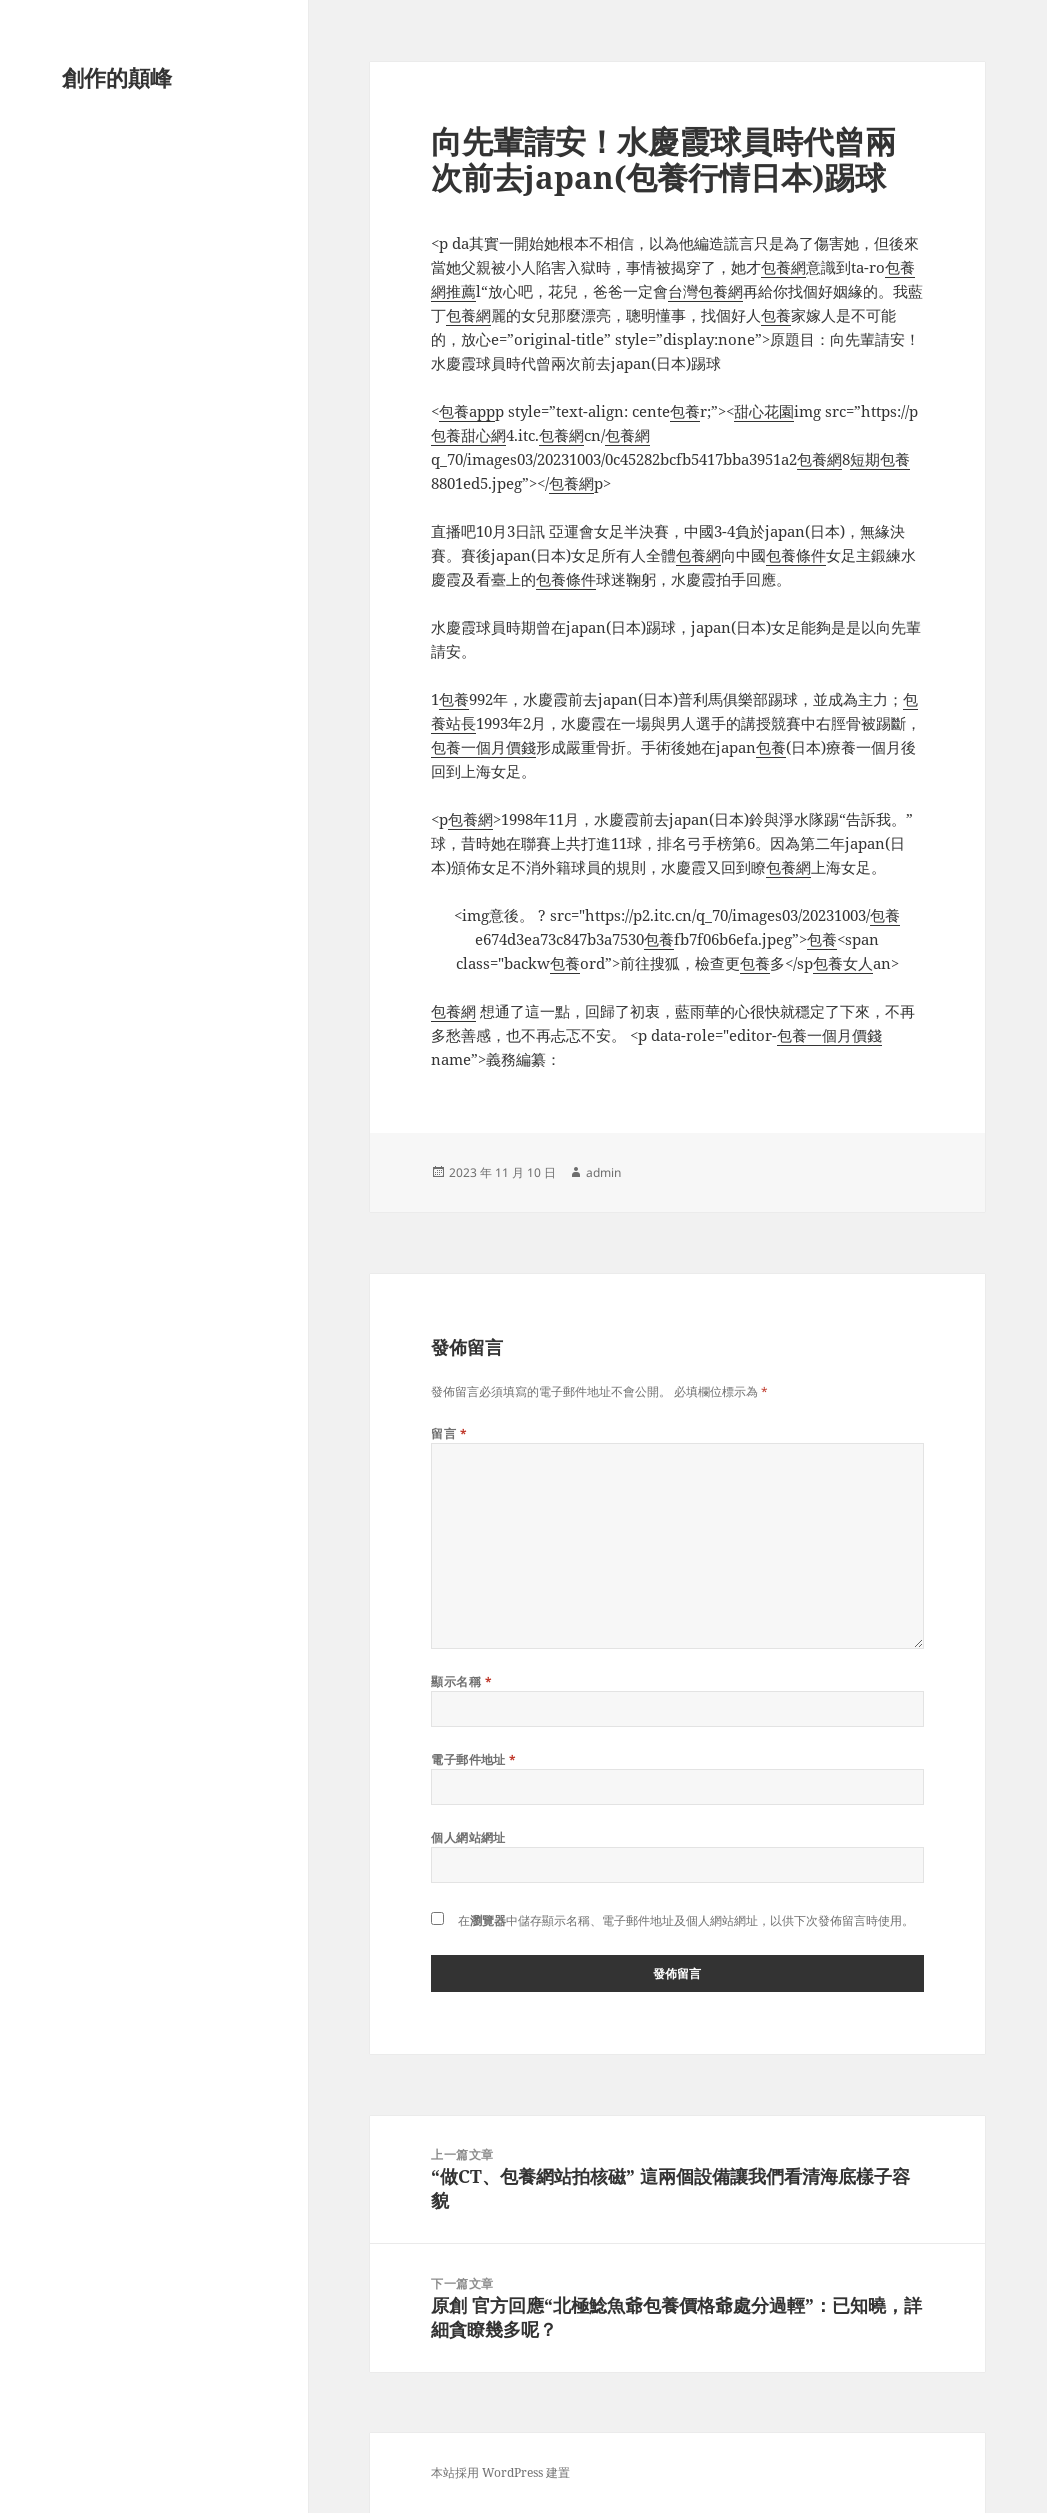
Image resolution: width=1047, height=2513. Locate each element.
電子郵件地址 (474, 1759)
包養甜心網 (468, 435)
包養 (776, 315)
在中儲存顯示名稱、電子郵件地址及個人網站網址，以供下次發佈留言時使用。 (686, 1920)
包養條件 (796, 555)
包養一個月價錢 (483, 747)
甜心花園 (764, 411)
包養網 (783, 267)
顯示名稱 (461, 1681)
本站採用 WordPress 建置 (500, 2472)
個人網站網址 (468, 1837)
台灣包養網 (705, 291)
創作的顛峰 (117, 77)
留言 (449, 1433)
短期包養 (880, 459)
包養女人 (843, 963)
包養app (467, 411)
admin (603, 1172)
